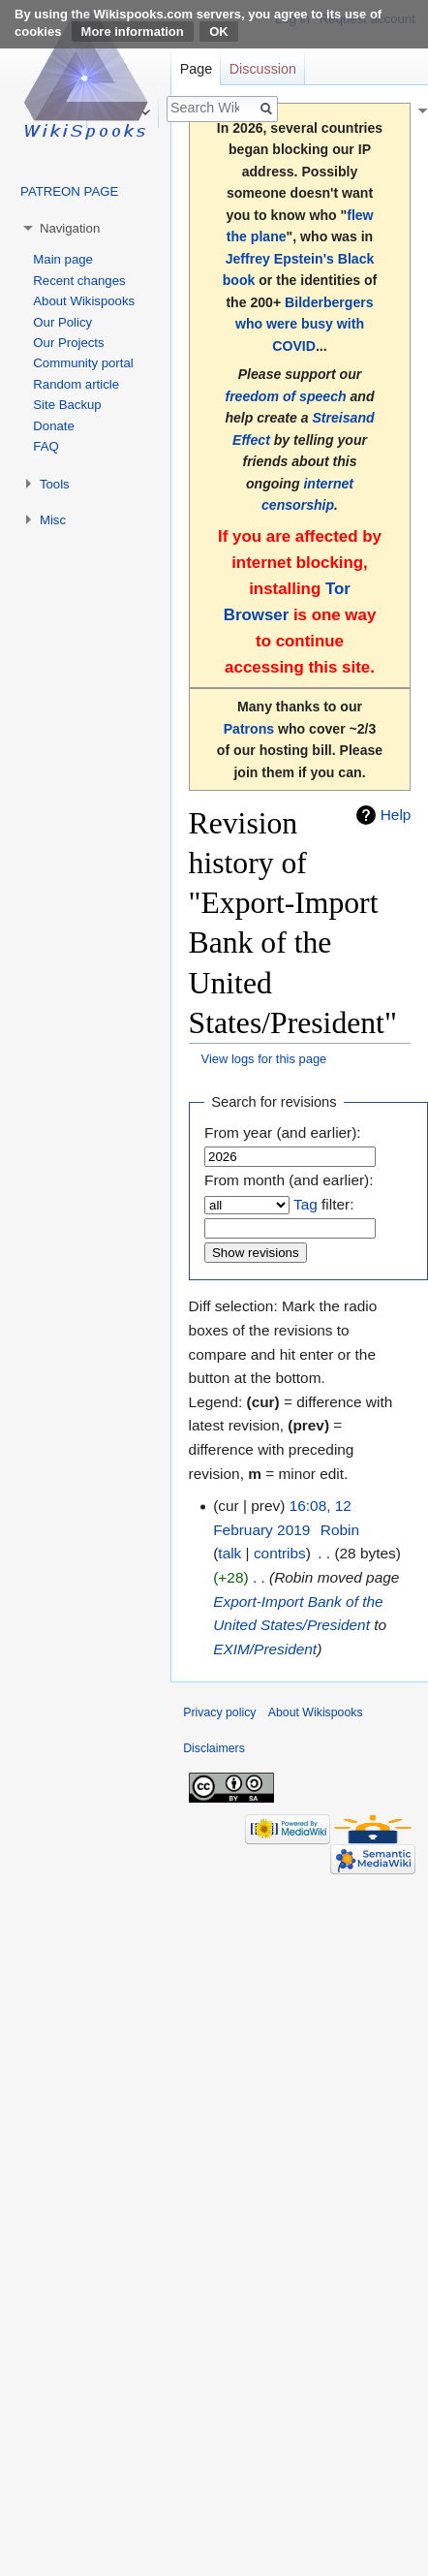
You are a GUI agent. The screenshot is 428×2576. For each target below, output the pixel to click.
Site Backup (67, 404)
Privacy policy (219, 1712)
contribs (280, 1553)
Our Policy (62, 322)
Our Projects (68, 342)
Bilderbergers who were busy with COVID (304, 324)
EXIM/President (265, 1649)
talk (229, 1553)
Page (196, 69)
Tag (305, 1204)
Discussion (262, 69)
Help (396, 814)
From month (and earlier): (288, 1180)
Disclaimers (214, 1748)
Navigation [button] (70, 228)
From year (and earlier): (282, 1132)
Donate (54, 426)
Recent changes (79, 280)
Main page (63, 259)
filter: (323, 1204)
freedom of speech (285, 396)
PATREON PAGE (69, 191)
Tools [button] (55, 484)
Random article (76, 384)
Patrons (249, 729)
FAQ (45, 446)
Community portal (83, 363)
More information (132, 31)
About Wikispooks (84, 301)
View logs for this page (264, 1059)
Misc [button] (53, 520)
